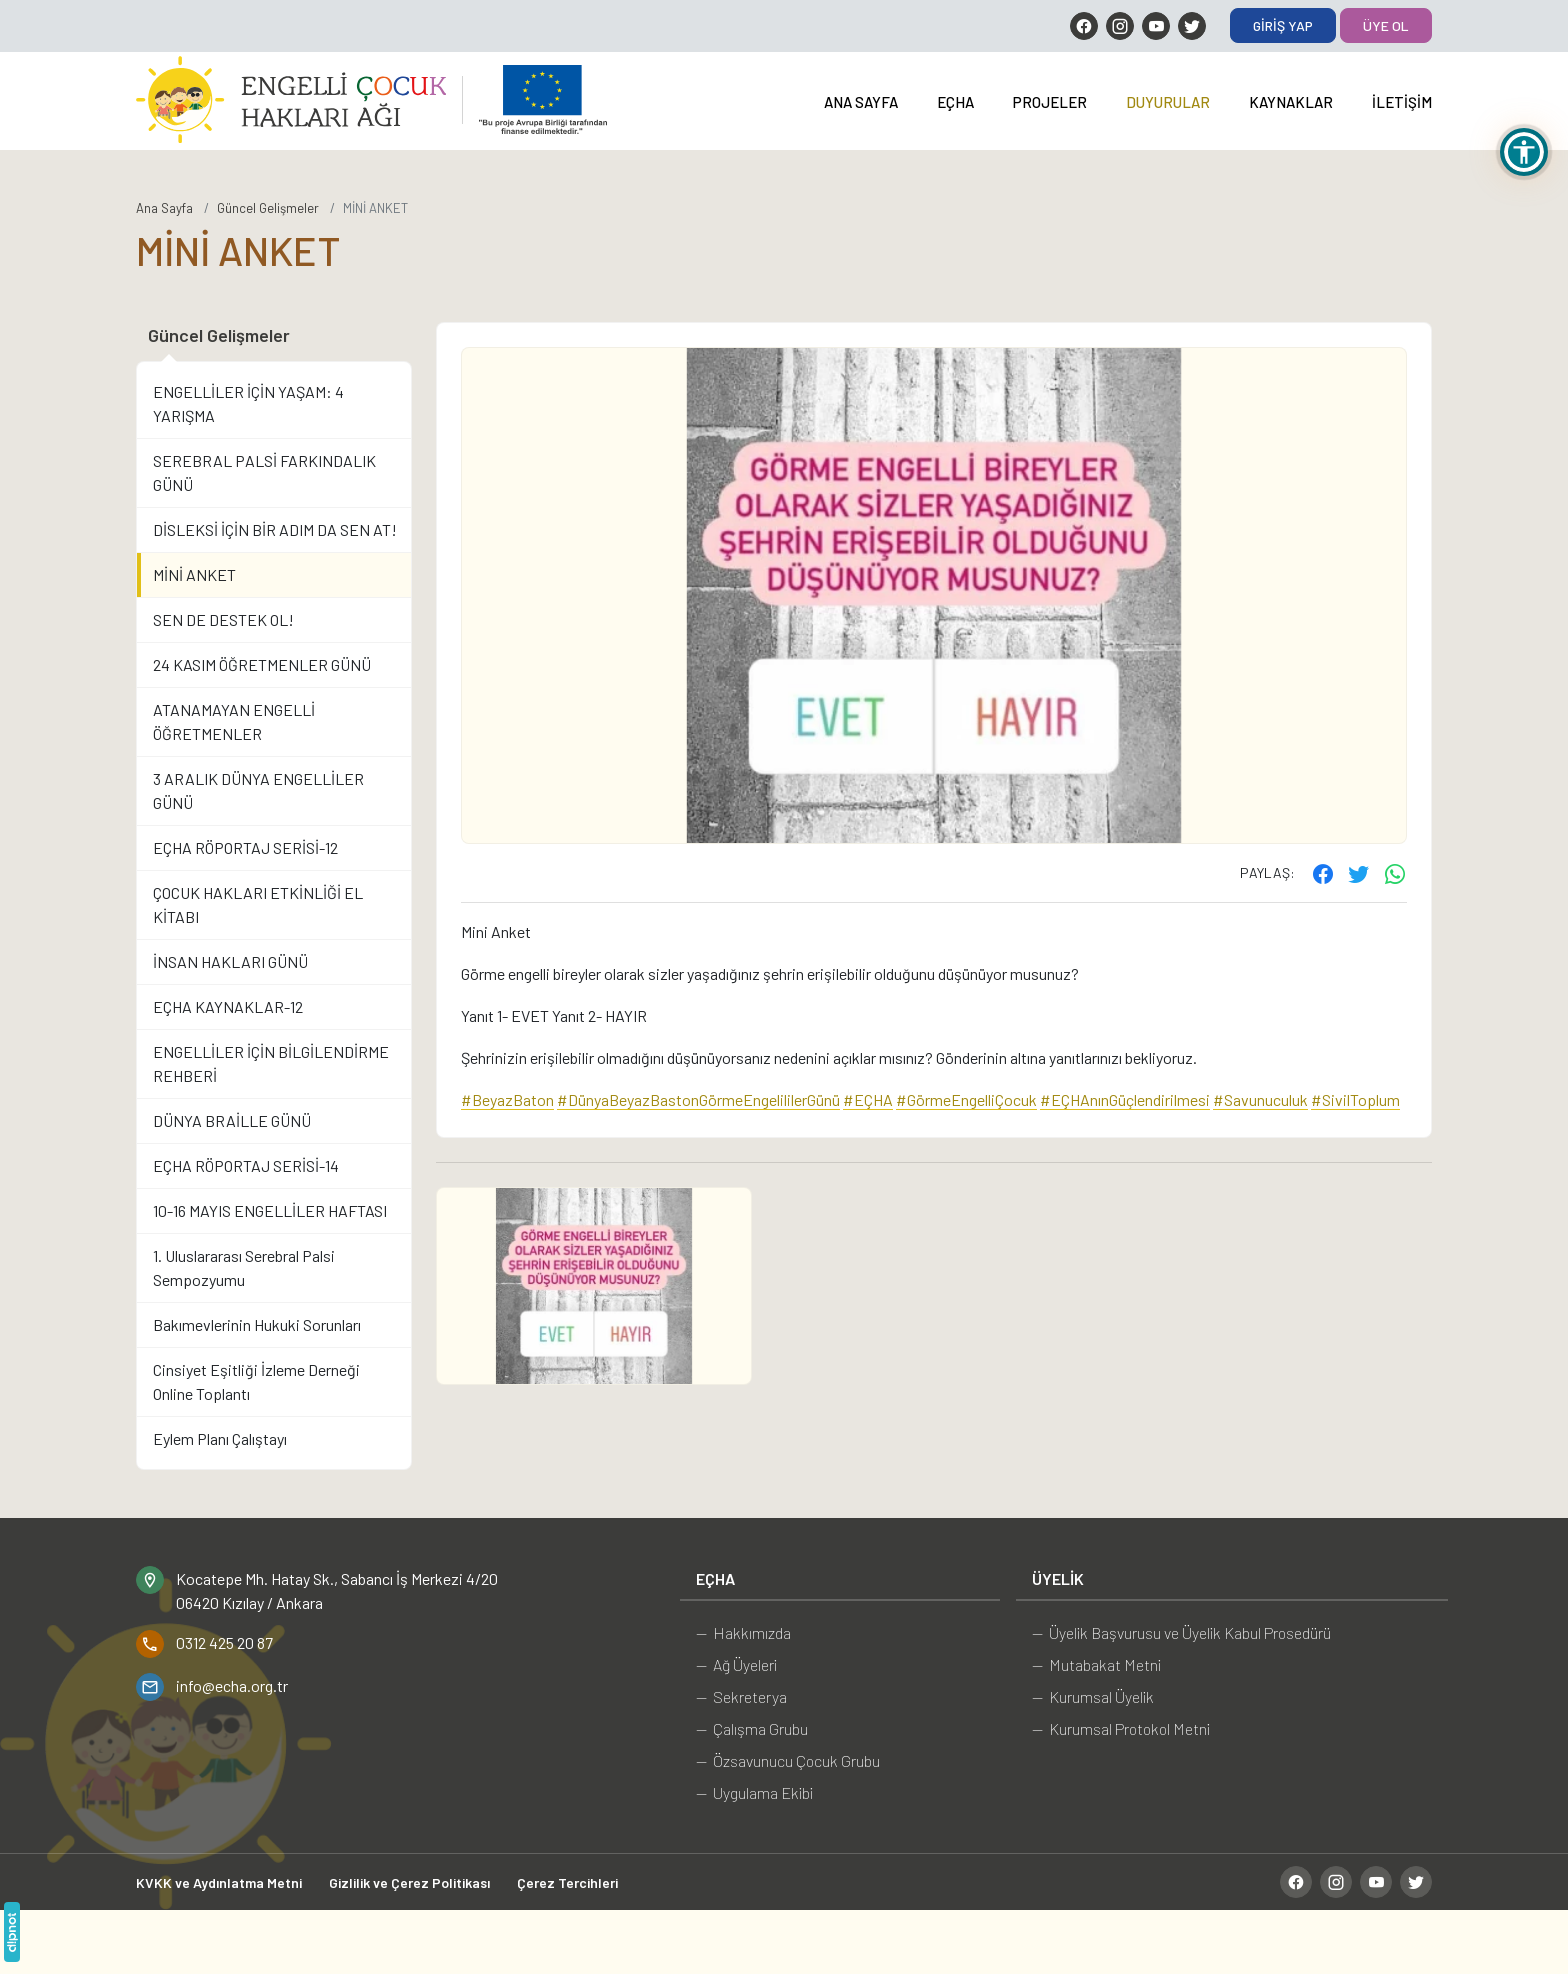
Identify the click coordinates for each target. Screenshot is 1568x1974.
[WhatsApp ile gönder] (1395, 873)
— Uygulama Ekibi (754, 1792)
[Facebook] (1084, 26)
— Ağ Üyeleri (736, 1664)
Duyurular (1168, 102)
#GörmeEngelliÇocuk (966, 1099)
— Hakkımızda (743, 1632)
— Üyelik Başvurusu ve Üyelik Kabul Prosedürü (1181, 1632)
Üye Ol (1386, 25)
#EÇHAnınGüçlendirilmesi (1125, 1099)
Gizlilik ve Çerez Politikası (409, 1882)
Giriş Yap (1283, 25)
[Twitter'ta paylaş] (1359, 873)
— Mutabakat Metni (1096, 1664)
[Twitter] (1192, 26)
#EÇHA (868, 1099)
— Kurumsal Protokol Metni (1121, 1728)
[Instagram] (1120, 26)
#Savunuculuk (1260, 1099)
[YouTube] (1156, 26)
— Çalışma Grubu (752, 1728)
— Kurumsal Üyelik (1093, 1696)
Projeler (1050, 102)
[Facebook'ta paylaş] (1323, 873)
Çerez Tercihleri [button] (567, 1882)
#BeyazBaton (507, 1099)
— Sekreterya (741, 1696)
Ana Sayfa (861, 102)
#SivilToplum (1355, 1099)
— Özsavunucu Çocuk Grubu (788, 1760)
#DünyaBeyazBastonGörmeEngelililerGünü (698, 1099)
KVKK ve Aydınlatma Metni (219, 1882)
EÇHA (955, 102)
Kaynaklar (1291, 102)
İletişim (1402, 102)
